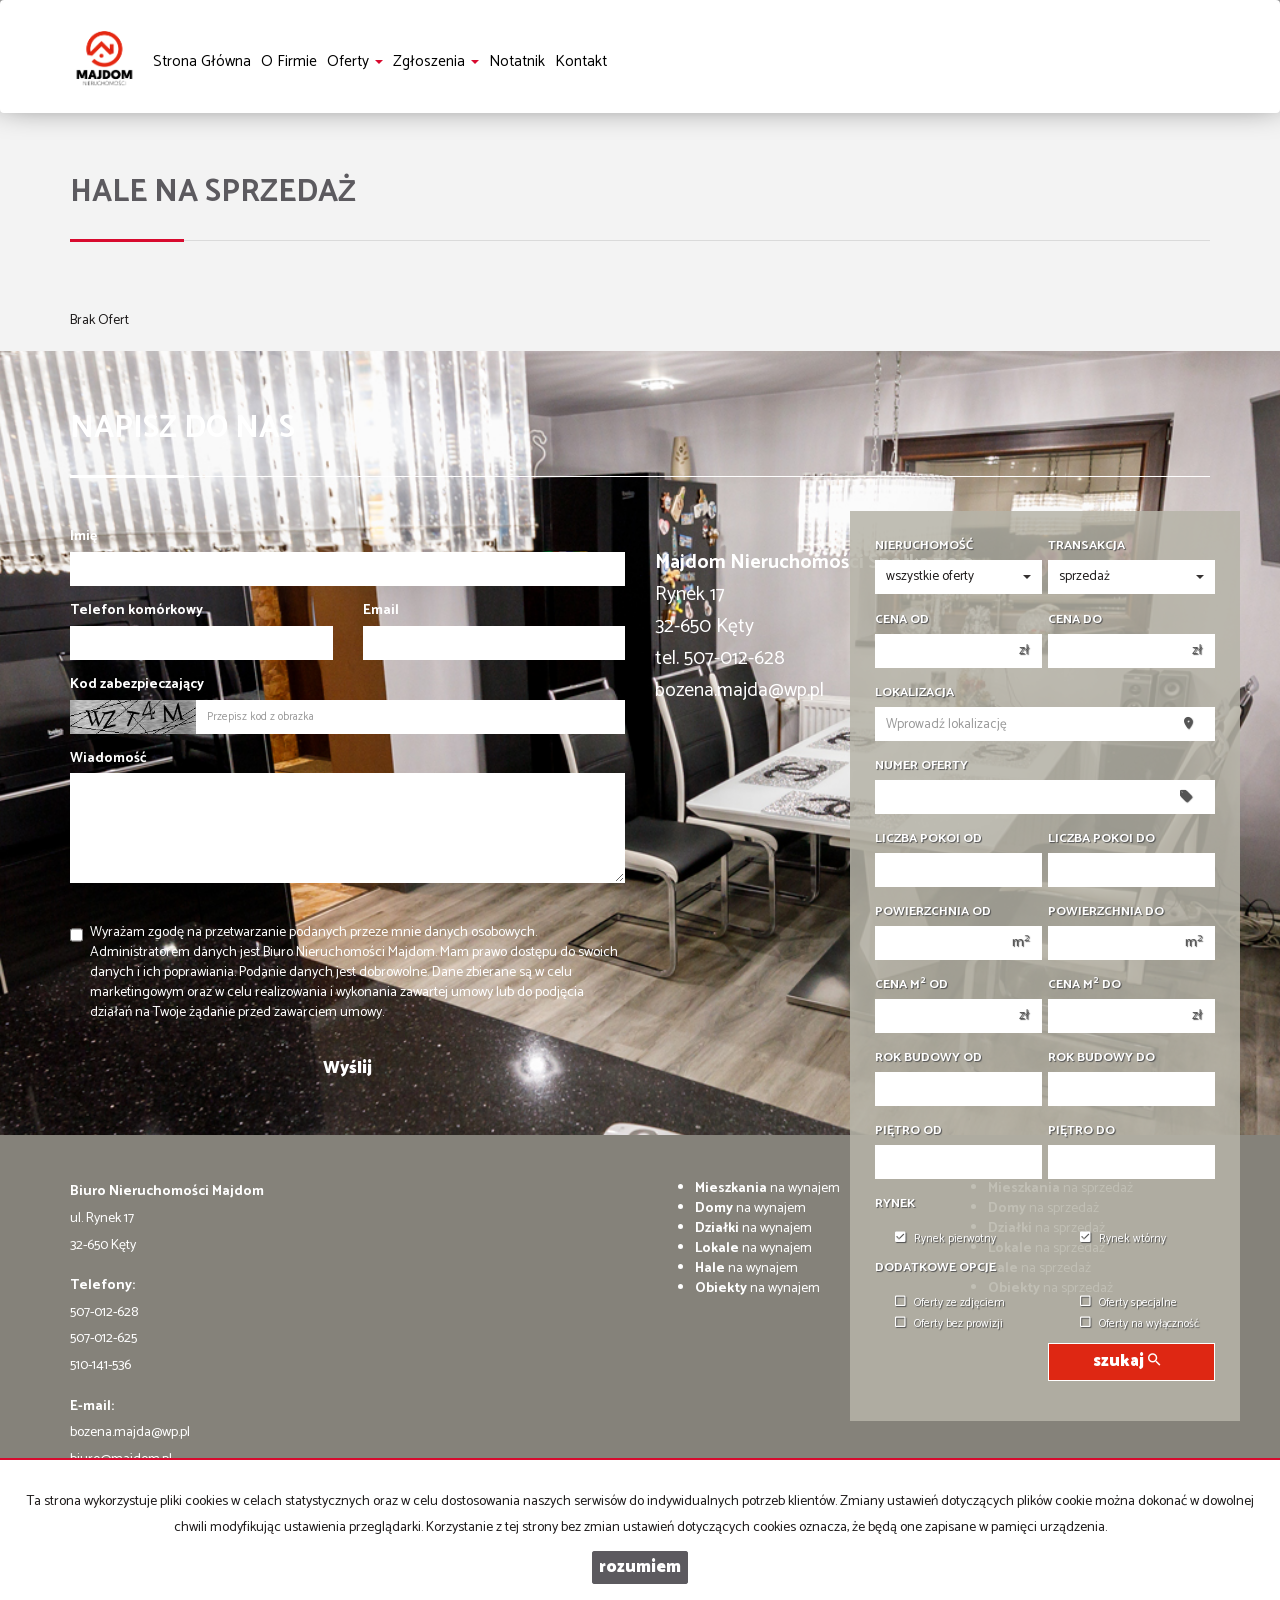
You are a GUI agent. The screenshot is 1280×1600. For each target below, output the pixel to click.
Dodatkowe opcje (935, 1268)
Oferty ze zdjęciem (950, 1303)
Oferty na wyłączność (1139, 1324)
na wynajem (767, 1188)
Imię (83, 537)
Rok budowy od (928, 1058)
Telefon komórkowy (136, 611)
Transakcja (1086, 546)
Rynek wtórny (1123, 1239)
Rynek (895, 1204)
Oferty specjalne (1128, 1303)
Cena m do (1084, 985)
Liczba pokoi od (928, 839)
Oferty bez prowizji (949, 1324)
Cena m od (911, 985)
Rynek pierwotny (945, 1239)
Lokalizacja (914, 693)
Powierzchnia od (933, 912)
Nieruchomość (924, 546)
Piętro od (908, 1131)
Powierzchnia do (1106, 912)
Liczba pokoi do (1101, 839)
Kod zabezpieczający (137, 685)
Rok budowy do (1101, 1058)
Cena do (1075, 620)
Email (381, 611)
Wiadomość (108, 759)
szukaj (1126, 1361)
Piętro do (1081, 1131)
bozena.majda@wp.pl (130, 1432)
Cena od (902, 620)
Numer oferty (921, 766)
